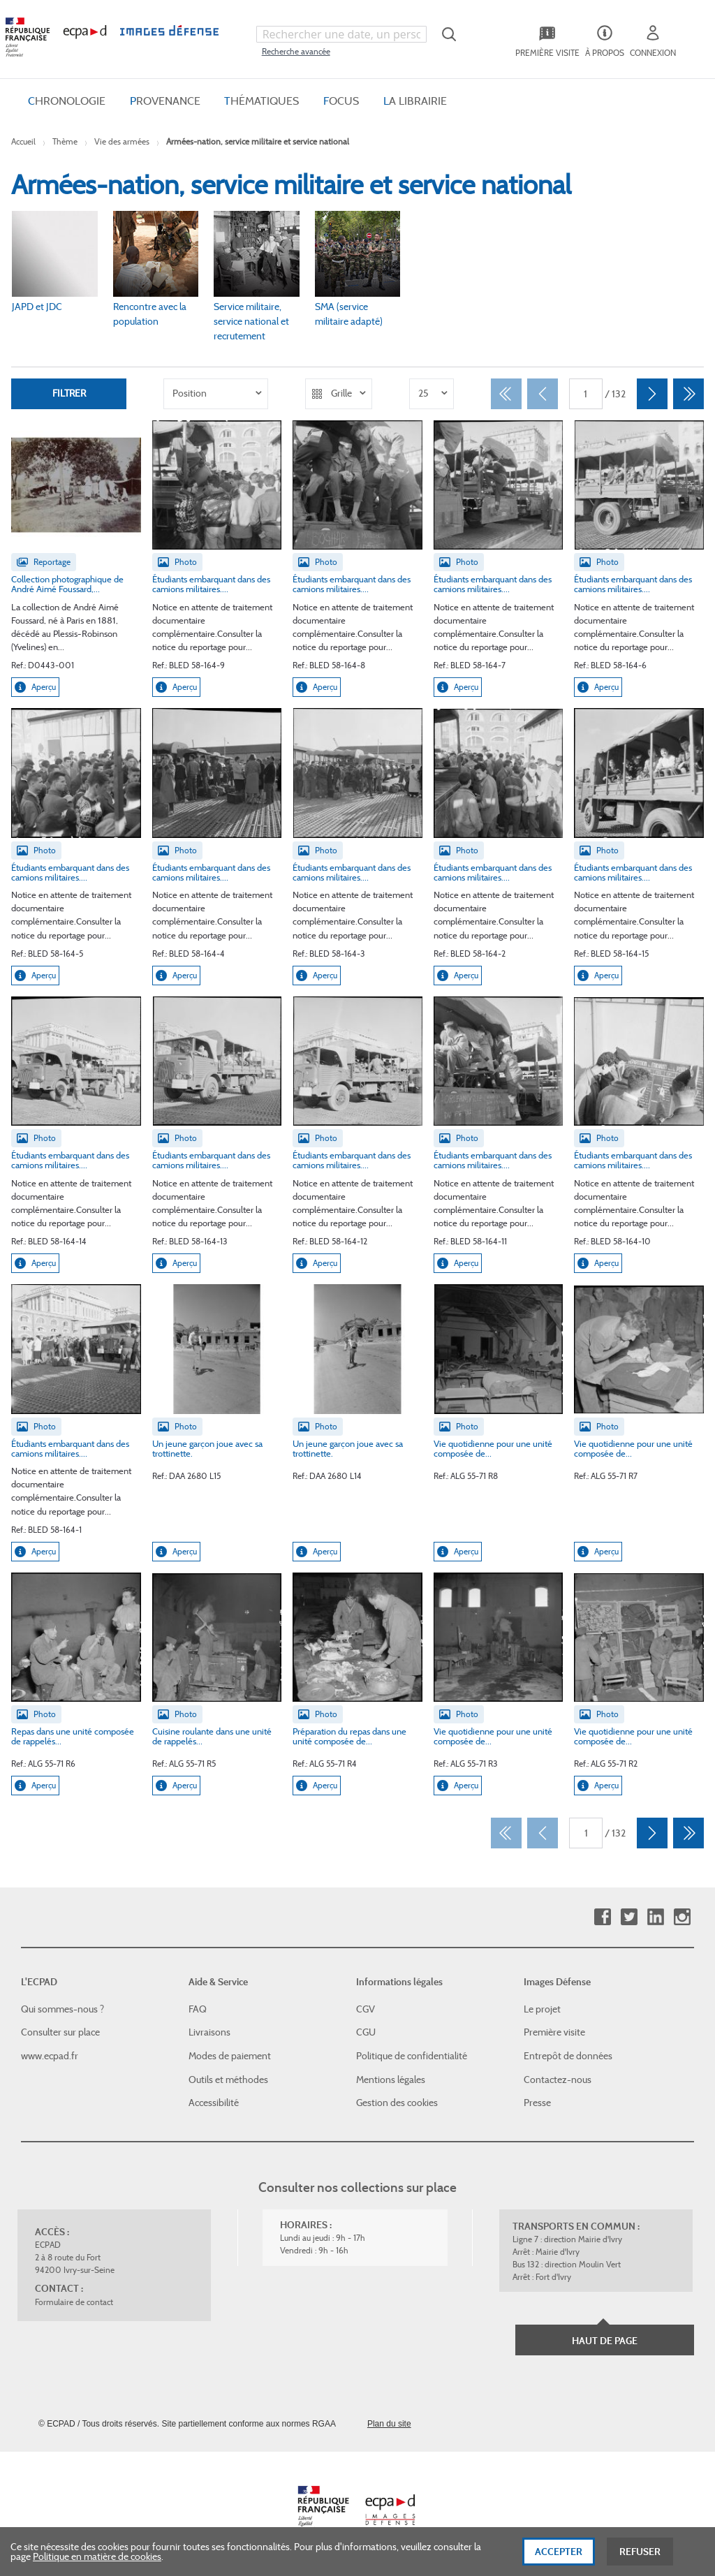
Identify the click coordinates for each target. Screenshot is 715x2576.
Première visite (554, 2032)
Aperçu (35, 687)
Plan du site (389, 2424)
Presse (537, 2102)
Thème (65, 141)
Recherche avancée (296, 51)
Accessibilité (214, 2102)
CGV (365, 2009)
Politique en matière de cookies (97, 2556)
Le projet (542, 2009)
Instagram (682, 1917)
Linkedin (655, 1917)
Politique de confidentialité (411, 2055)
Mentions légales (390, 2079)
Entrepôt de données (568, 2055)
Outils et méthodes (228, 2079)
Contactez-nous (557, 2079)
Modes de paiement (230, 2055)
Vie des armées (121, 141)
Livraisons (209, 2032)
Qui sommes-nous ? (62, 2009)
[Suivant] (652, 393)
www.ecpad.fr (49, 2055)
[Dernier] (688, 393)
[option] (215, 394)
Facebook (602, 1917)
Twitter (628, 1917)
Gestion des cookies (397, 2102)
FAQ (198, 2009)
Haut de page (604, 2340)
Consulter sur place (60, 2032)
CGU (366, 2032)
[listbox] (215, 393)
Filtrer (69, 393)
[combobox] (341, 34)
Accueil (23, 141)
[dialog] (357, 2551)
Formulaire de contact (74, 2302)
